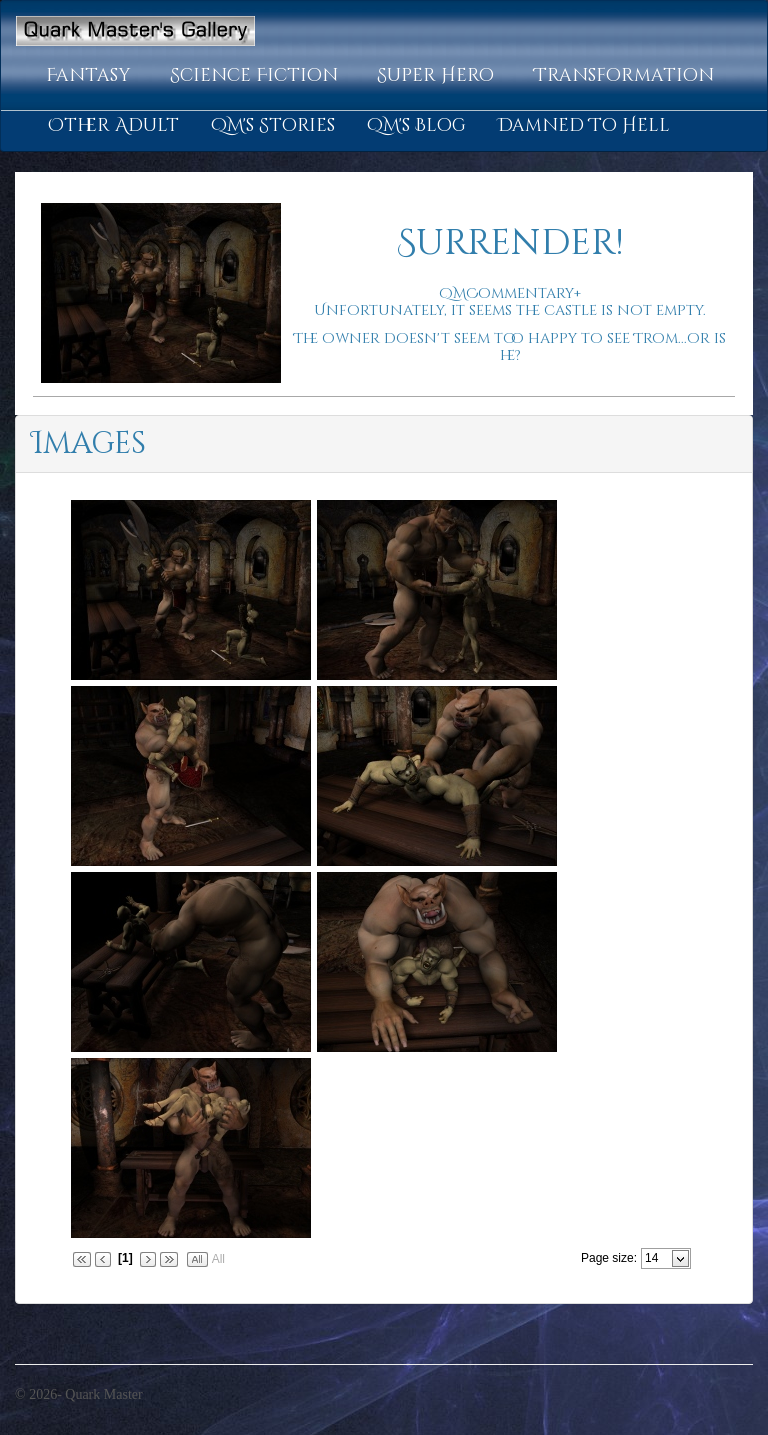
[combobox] (657, 1258)
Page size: (609, 1258)
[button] (92, 76)
